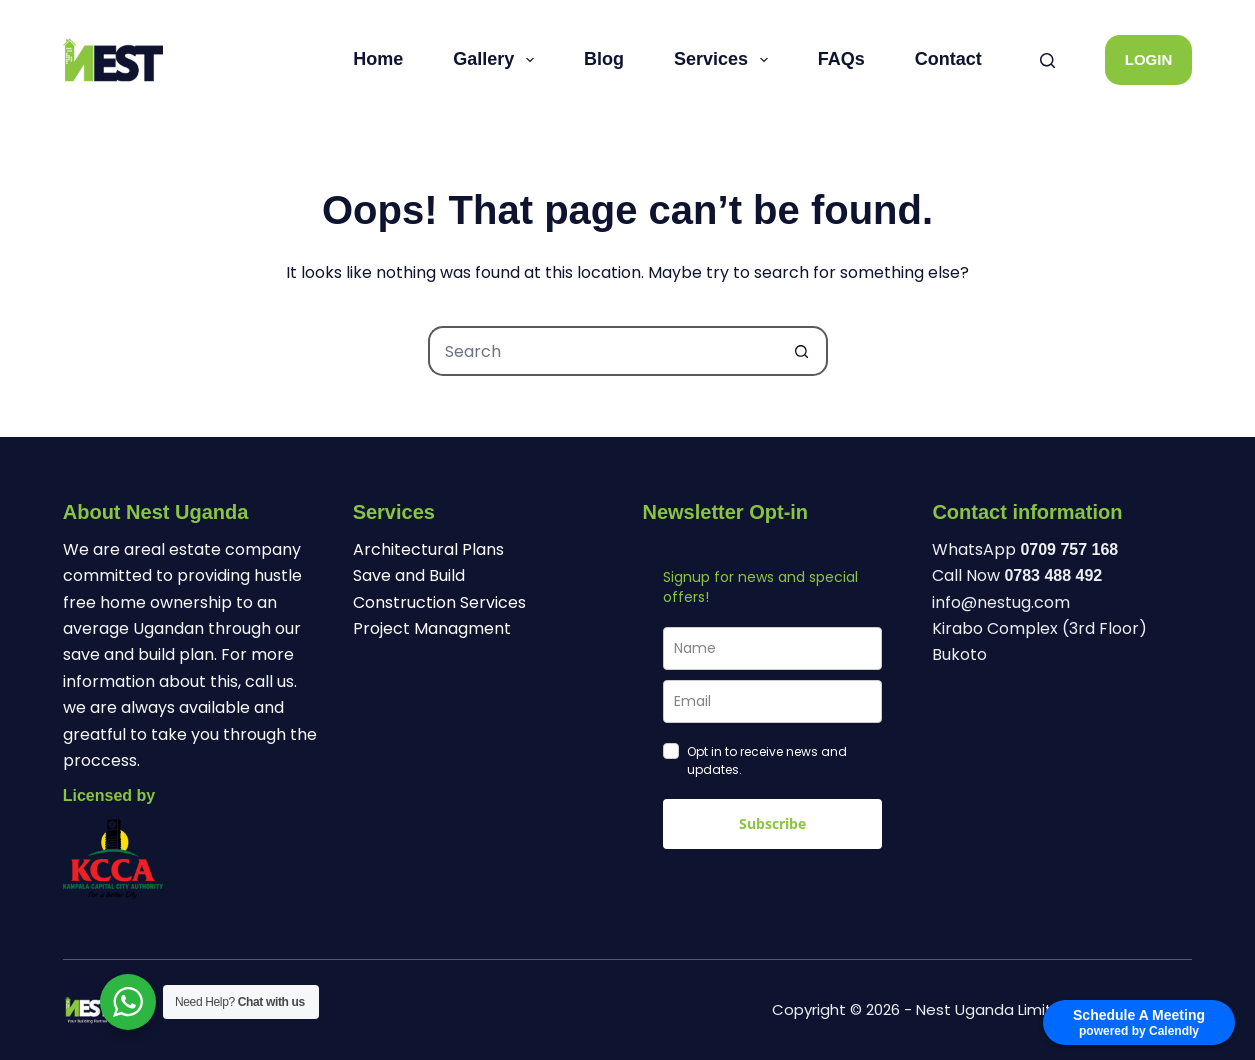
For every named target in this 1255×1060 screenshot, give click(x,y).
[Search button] (803, 351)
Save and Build (409, 575)
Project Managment (432, 628)
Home (378, 59)
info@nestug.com (1001, 602)
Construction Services (439, 602)
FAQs (841, 59)
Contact (948, 59)
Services (725, 60)
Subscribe (772, 823)
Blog (604, 59)
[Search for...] (603, 351)
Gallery (497, 60)
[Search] (1047, 60)
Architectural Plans (428, 549)
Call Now (1017, 575)
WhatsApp (1025, 549)
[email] (773, 701)
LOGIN (1149, 59)
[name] (773, 648)
